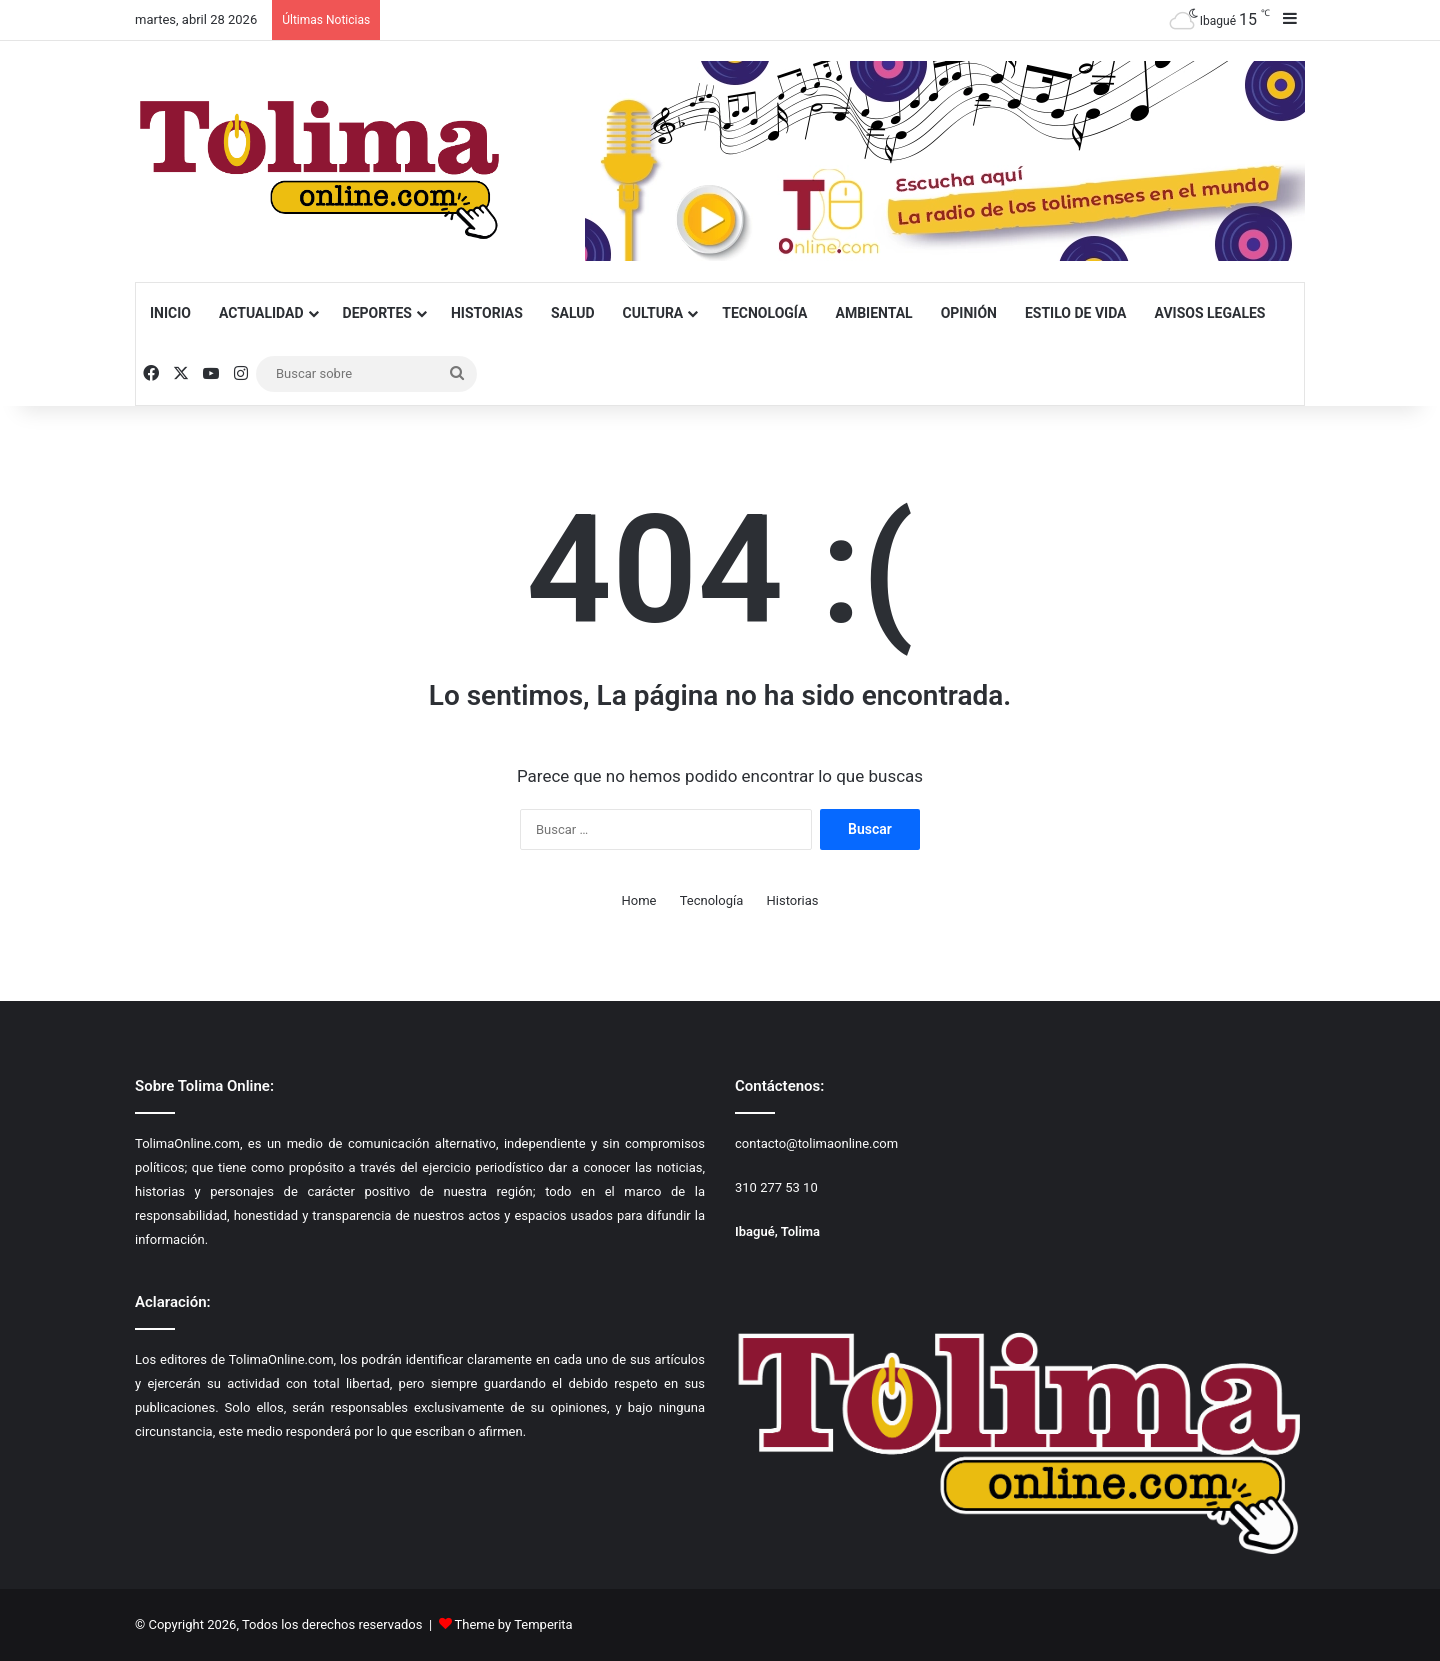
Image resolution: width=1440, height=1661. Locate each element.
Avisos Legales (1210, 313)
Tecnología (764, 313)
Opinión (969, 313)
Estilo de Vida (1076, 313)
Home (638, 900)
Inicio (170, 313)
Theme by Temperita (514, 1624)
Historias (487, 313)
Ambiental (873, 313)
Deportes (377, 313)
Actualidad (261, 313)
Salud (573, 313)
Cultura (653, 313)
